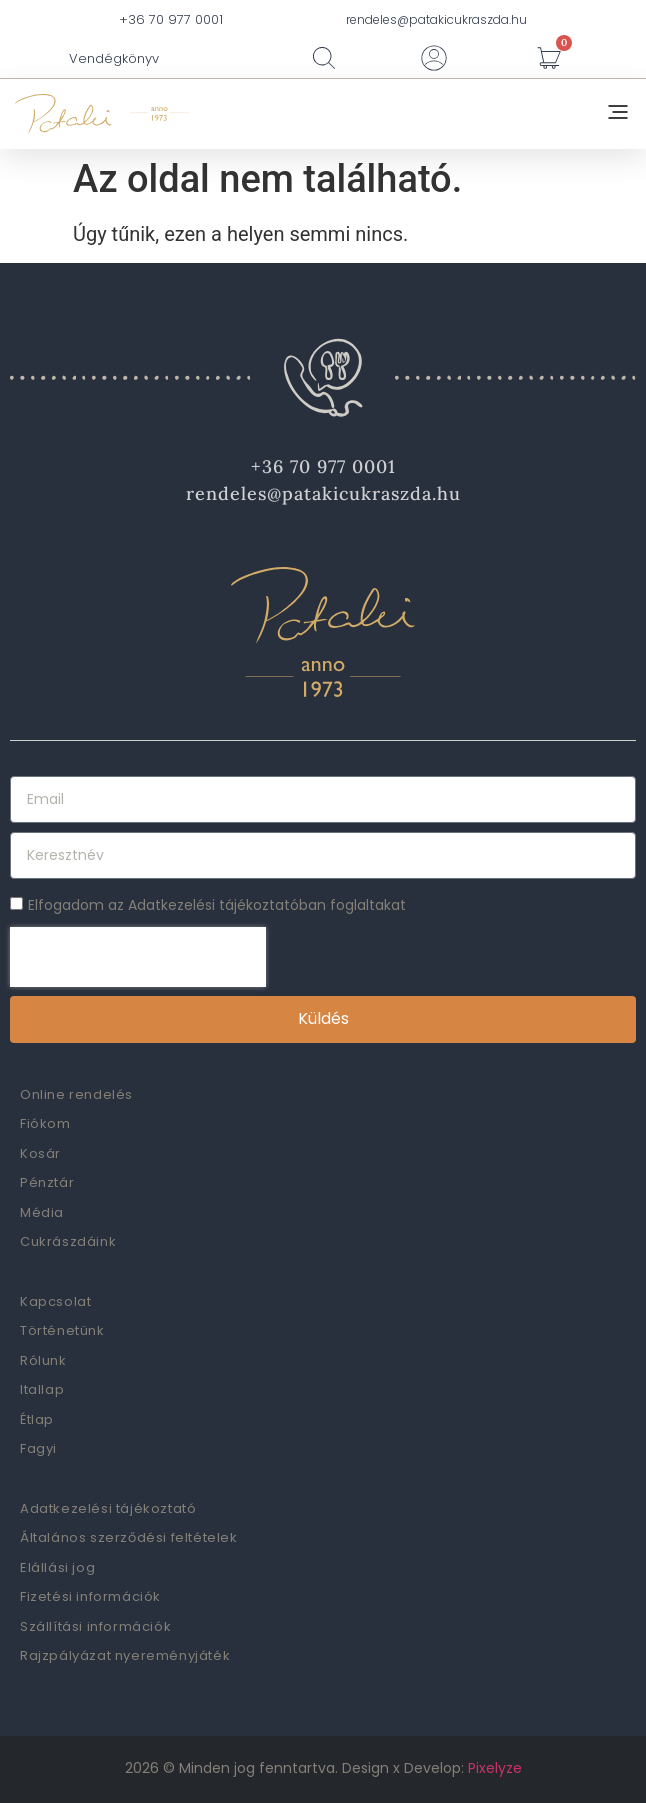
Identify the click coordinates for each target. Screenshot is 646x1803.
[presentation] (138, 957)
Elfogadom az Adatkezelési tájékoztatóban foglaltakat (217, 905)
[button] (618, 114)
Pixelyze (495, 1768)
